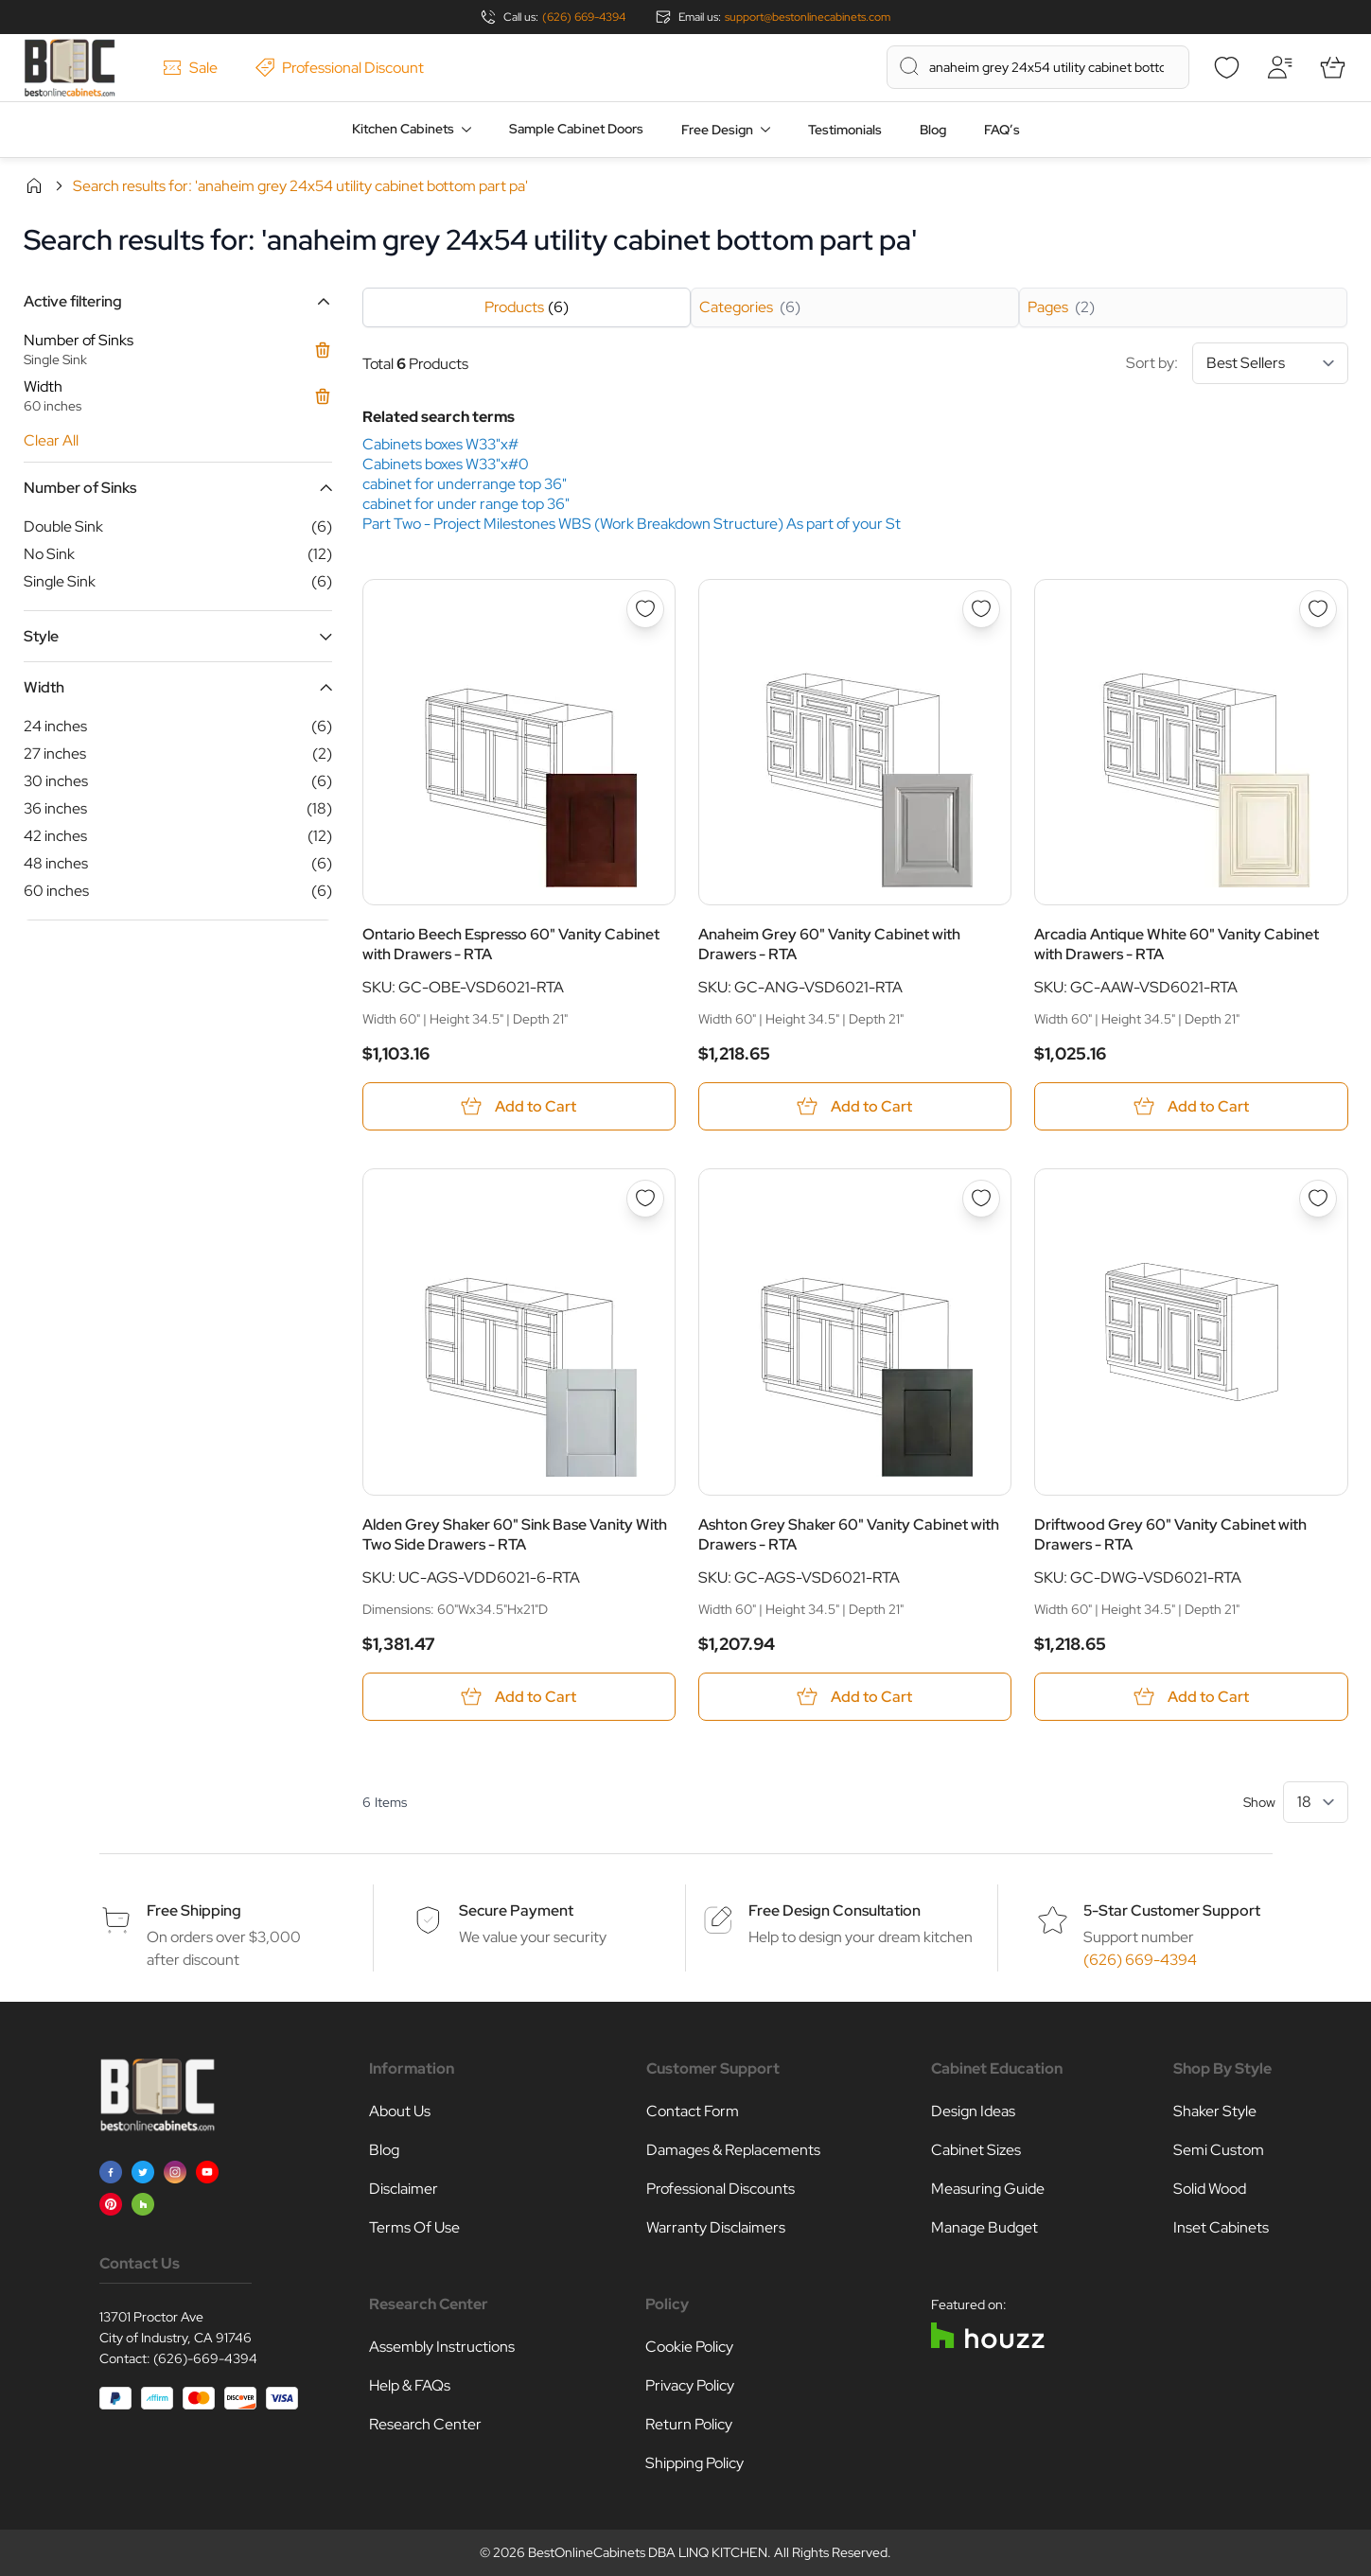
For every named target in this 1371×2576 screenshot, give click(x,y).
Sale (190, 68)
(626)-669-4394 (205, 2358)
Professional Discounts (720, 2189)
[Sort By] (1270, 363)
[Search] (909, 66)
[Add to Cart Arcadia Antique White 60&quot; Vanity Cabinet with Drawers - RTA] (1190, 1106)
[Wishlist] (1227, 67)
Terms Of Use (414, 2227)
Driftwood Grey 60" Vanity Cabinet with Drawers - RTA (1170, 1534)
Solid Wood (1209, 2189)
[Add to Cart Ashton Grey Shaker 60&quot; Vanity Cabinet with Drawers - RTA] (854, 1697)
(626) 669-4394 (583, 17)
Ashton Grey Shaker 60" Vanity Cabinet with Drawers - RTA (848, 1534)
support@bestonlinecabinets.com (807, 17)
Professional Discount (339, 68)
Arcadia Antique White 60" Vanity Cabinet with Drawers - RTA (1176, 944)
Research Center (425, 2424)
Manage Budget (984, 2227)
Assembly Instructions (442, 2347)
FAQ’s (1002, 129)
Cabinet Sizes (976, 2150)
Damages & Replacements (733, 2150)
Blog (933, 129)
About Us (400, 2111)
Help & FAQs (409, 2385)
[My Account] (1280, 67)
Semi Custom (1218, 2150)
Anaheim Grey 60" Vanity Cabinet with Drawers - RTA (829, 944)
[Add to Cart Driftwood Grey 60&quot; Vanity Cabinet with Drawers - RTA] (1190, 1697)
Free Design (717, 129)
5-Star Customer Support (1171, 1910)
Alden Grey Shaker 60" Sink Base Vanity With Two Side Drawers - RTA (514, 1534)
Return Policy (688, 2424)
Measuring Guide (988, 2189)
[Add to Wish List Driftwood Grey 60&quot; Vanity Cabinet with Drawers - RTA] (1318, 1199)
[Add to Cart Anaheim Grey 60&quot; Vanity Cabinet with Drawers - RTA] (854, 1106)
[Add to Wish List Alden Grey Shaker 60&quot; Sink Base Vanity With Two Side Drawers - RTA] (645, 1199)
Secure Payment (516, 1910)
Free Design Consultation (834, 1910)
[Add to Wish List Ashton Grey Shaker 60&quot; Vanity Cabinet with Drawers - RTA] (981, 1199)
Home (34, 185)
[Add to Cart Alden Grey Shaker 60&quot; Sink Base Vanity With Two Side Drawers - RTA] (519, 1697)
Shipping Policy (694, 2463)
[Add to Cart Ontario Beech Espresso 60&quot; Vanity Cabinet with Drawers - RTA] (519, 1106)
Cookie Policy (689, 2347)
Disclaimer (403, 2189)
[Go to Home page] (69, 67)
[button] (178, 301)
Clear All (51, 440)
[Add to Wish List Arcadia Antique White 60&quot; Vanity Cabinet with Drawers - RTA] (1318, 609)
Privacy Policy (689, 2385)
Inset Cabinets (1221, 2227)
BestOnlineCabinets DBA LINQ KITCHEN (647, 2552)
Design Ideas (973, 2111)
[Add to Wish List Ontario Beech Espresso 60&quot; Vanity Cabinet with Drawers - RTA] (645, 609)
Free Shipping (194, 1910)
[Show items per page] (1315, 1802)
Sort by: (1237, 363)
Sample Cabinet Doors (576, 128)
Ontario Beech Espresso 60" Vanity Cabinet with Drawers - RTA (510, 944)
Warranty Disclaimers (715, 2227)
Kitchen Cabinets (403, 128)
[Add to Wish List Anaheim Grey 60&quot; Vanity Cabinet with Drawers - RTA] (981, 609)
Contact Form (692, 2111)
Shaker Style (1215, 2111)
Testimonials (845, 129)
